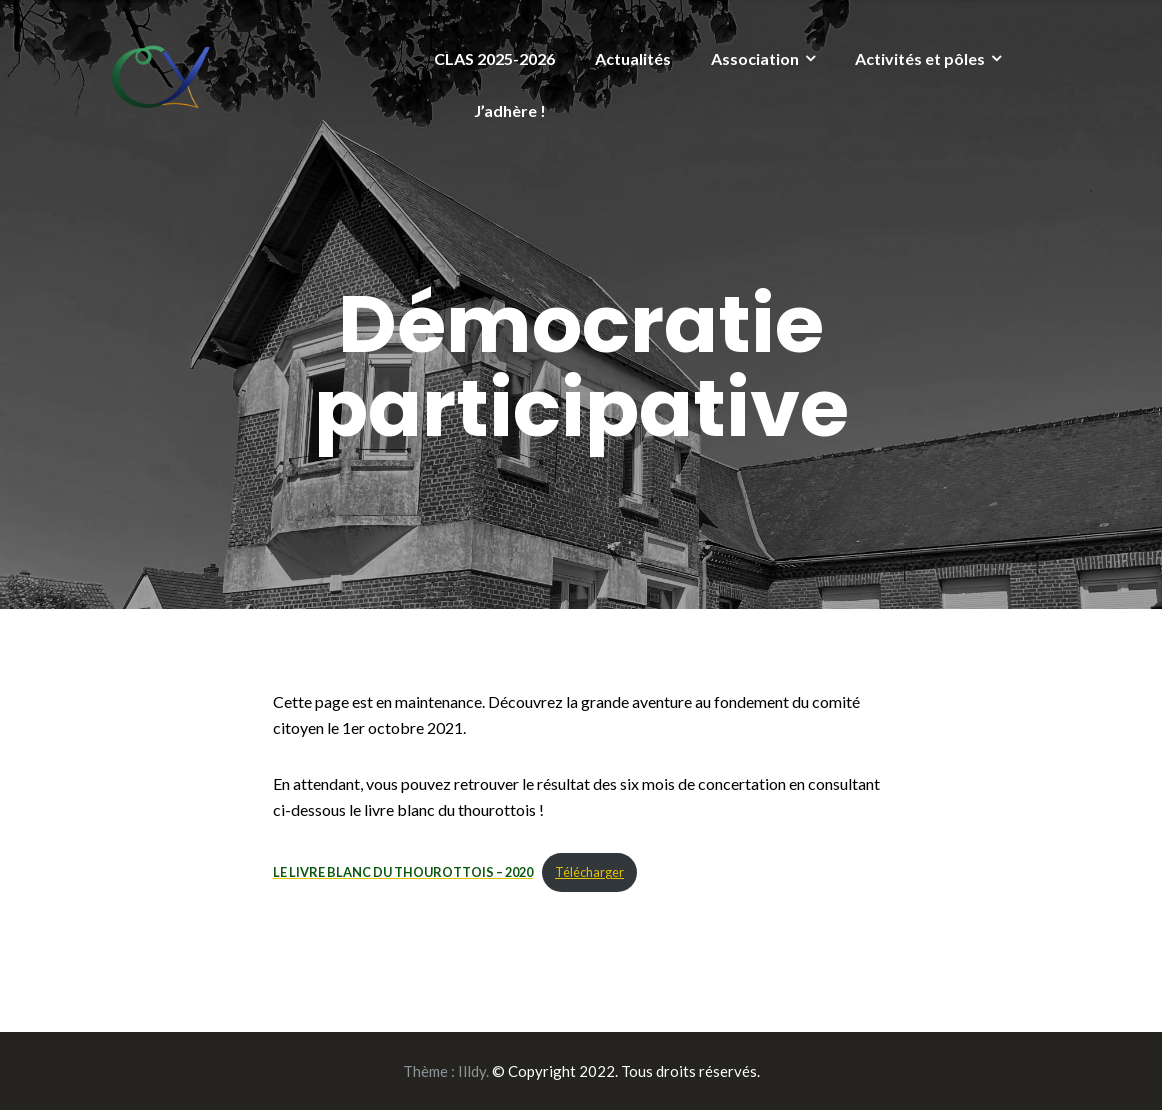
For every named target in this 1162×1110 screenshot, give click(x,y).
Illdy (472, 1071)
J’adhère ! (510, 110)
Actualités (633, 58)
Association (755, 58)
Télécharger (589, 872)
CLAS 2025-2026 (494, 58)
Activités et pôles (920, 58)
